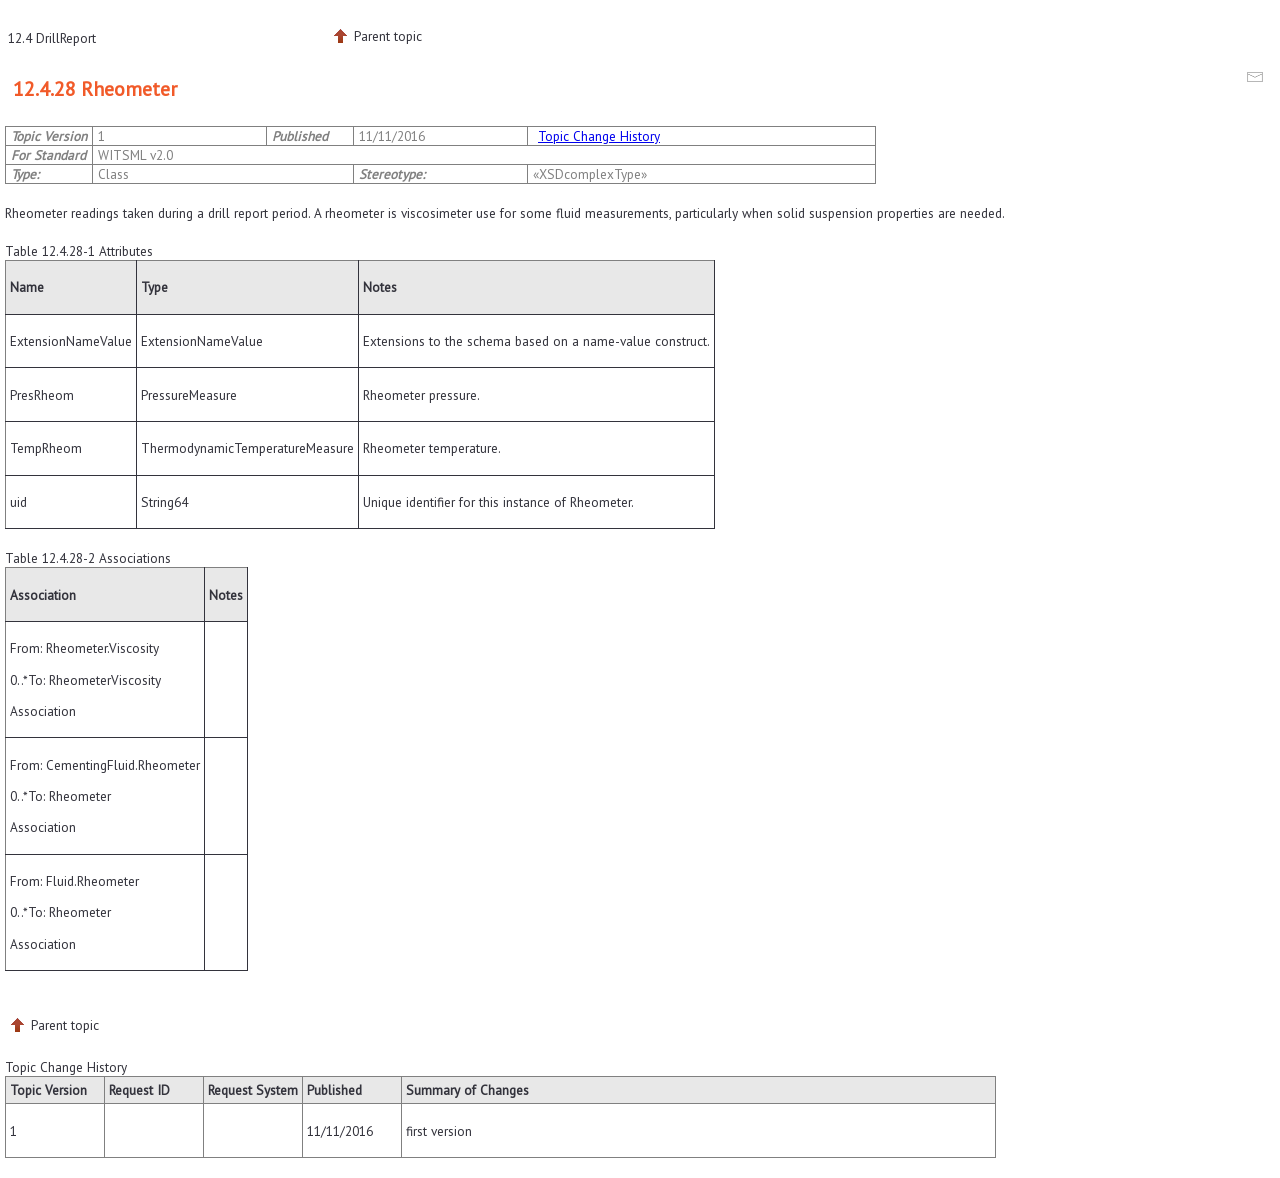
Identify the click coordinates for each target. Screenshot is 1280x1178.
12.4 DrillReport (52, 38)
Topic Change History (599, 136)
